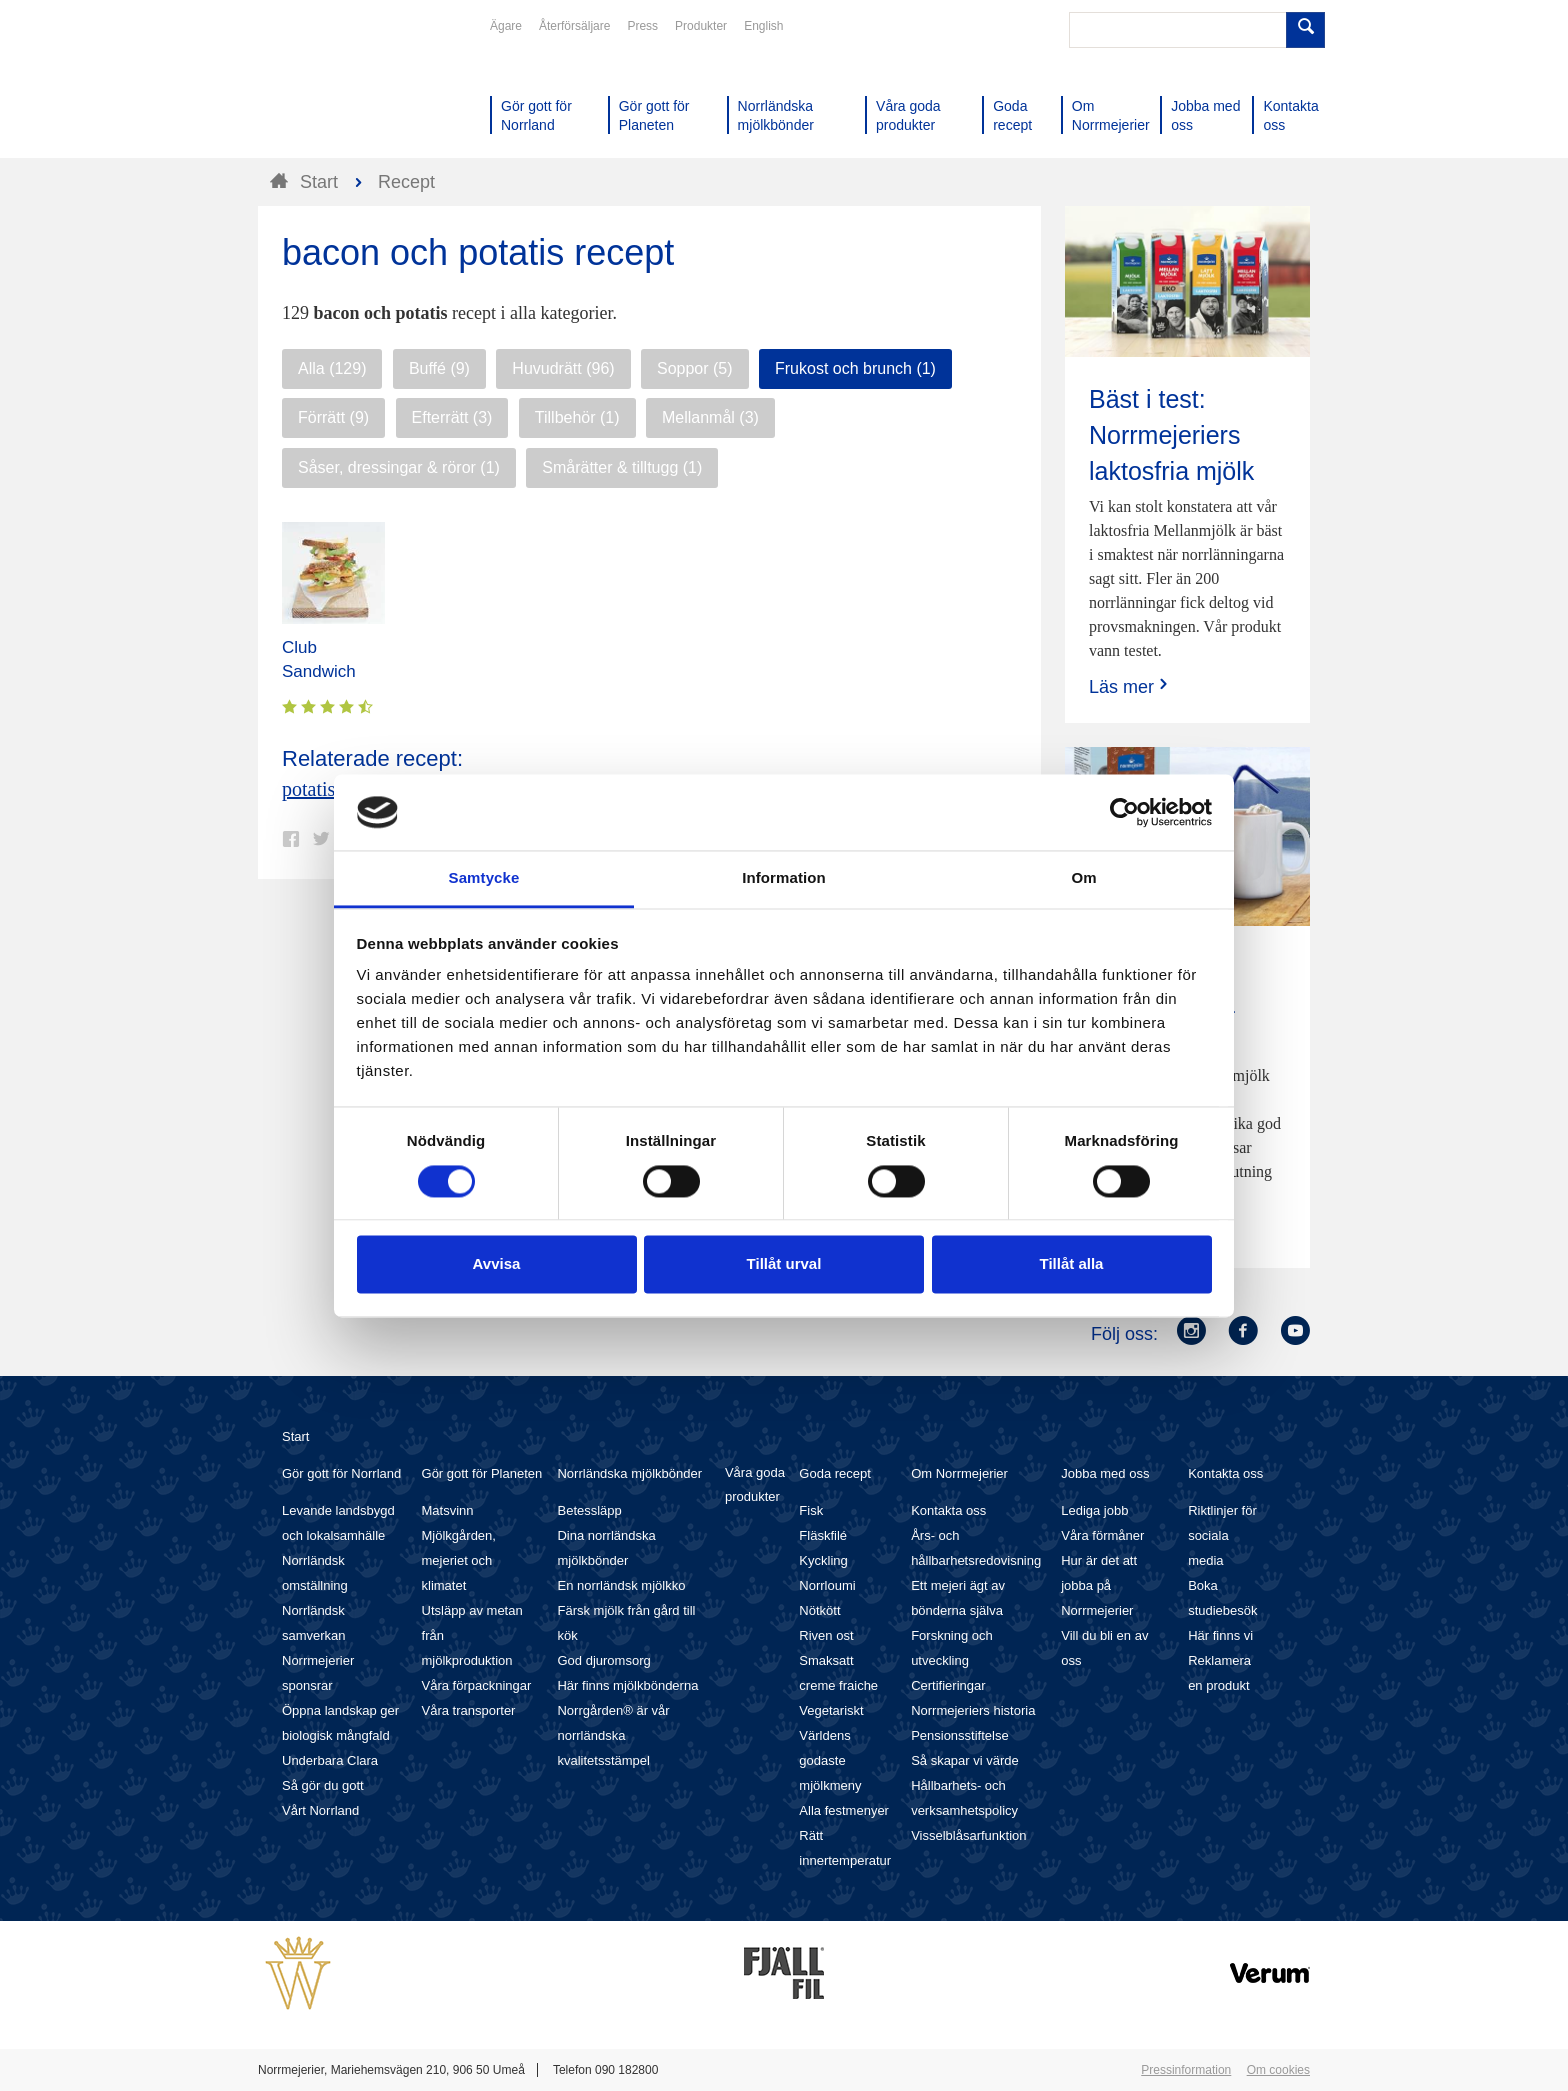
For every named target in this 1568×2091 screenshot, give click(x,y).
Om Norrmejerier (959, 1473)
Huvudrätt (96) (563, 368)
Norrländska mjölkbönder (629, 1473)
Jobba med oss (1105, 1473)
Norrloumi (827, 1585)
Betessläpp (589, 1510)
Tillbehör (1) (577, 417)
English (763, 26)
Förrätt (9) (333, 417)
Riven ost (826, 1635)
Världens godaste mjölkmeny (830, 1760)
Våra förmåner (1102, 1535)
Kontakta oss (948, 1510)
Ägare (506, 26)
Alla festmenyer (844, 1810)
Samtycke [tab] (484, 878)
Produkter (701, 26)
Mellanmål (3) (710, 417)
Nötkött (819, 1610)
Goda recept (835, 1473)
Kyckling (823, 1560)
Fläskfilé (823, 1535)
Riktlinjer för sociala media (1222, 1535)
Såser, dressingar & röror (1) (399, 467)
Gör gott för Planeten (482, 1473)
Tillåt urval (784, 1264)
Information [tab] (784, 878)
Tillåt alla (1072, 1264)
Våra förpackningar (477, 1685)
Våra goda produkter (755, 1484)
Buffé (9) (439, 368)
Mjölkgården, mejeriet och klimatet (459, 1560)
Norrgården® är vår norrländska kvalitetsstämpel (613, 1735)
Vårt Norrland (320, 1810)
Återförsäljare (574, 26)
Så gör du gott (323, 1785)
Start (295, 1436)
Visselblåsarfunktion (968, 1835)
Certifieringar (948, 1685)
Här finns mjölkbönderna (627, 1685)
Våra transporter (469, 1710)
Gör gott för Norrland (341, 1473)
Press (642, 26)
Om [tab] (1083, 878)
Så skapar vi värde (965, 1760)
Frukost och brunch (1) (855, 368)
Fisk (811, 1510)
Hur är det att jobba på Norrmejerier (1099, 1585)
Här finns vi (1220, 1635)
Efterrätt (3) (452, 417)
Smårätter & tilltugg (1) (622, 467)
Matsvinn (448, 1510)
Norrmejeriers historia (973, 1710)
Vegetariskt (831, 1710)
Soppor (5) (695, 368)
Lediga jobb (1094, 1510)
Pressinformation (1186, 2070)
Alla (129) (332, 368)
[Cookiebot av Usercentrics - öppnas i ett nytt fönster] (1124, 812)
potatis (308, 789)
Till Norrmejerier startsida (334, 88)
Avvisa (497, 1264)
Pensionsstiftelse (960, 1735)
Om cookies (1278, 2070)
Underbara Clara (330, 1760)
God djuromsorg (603, 1660)
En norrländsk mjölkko (621, 1585)
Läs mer (1130, 686)
